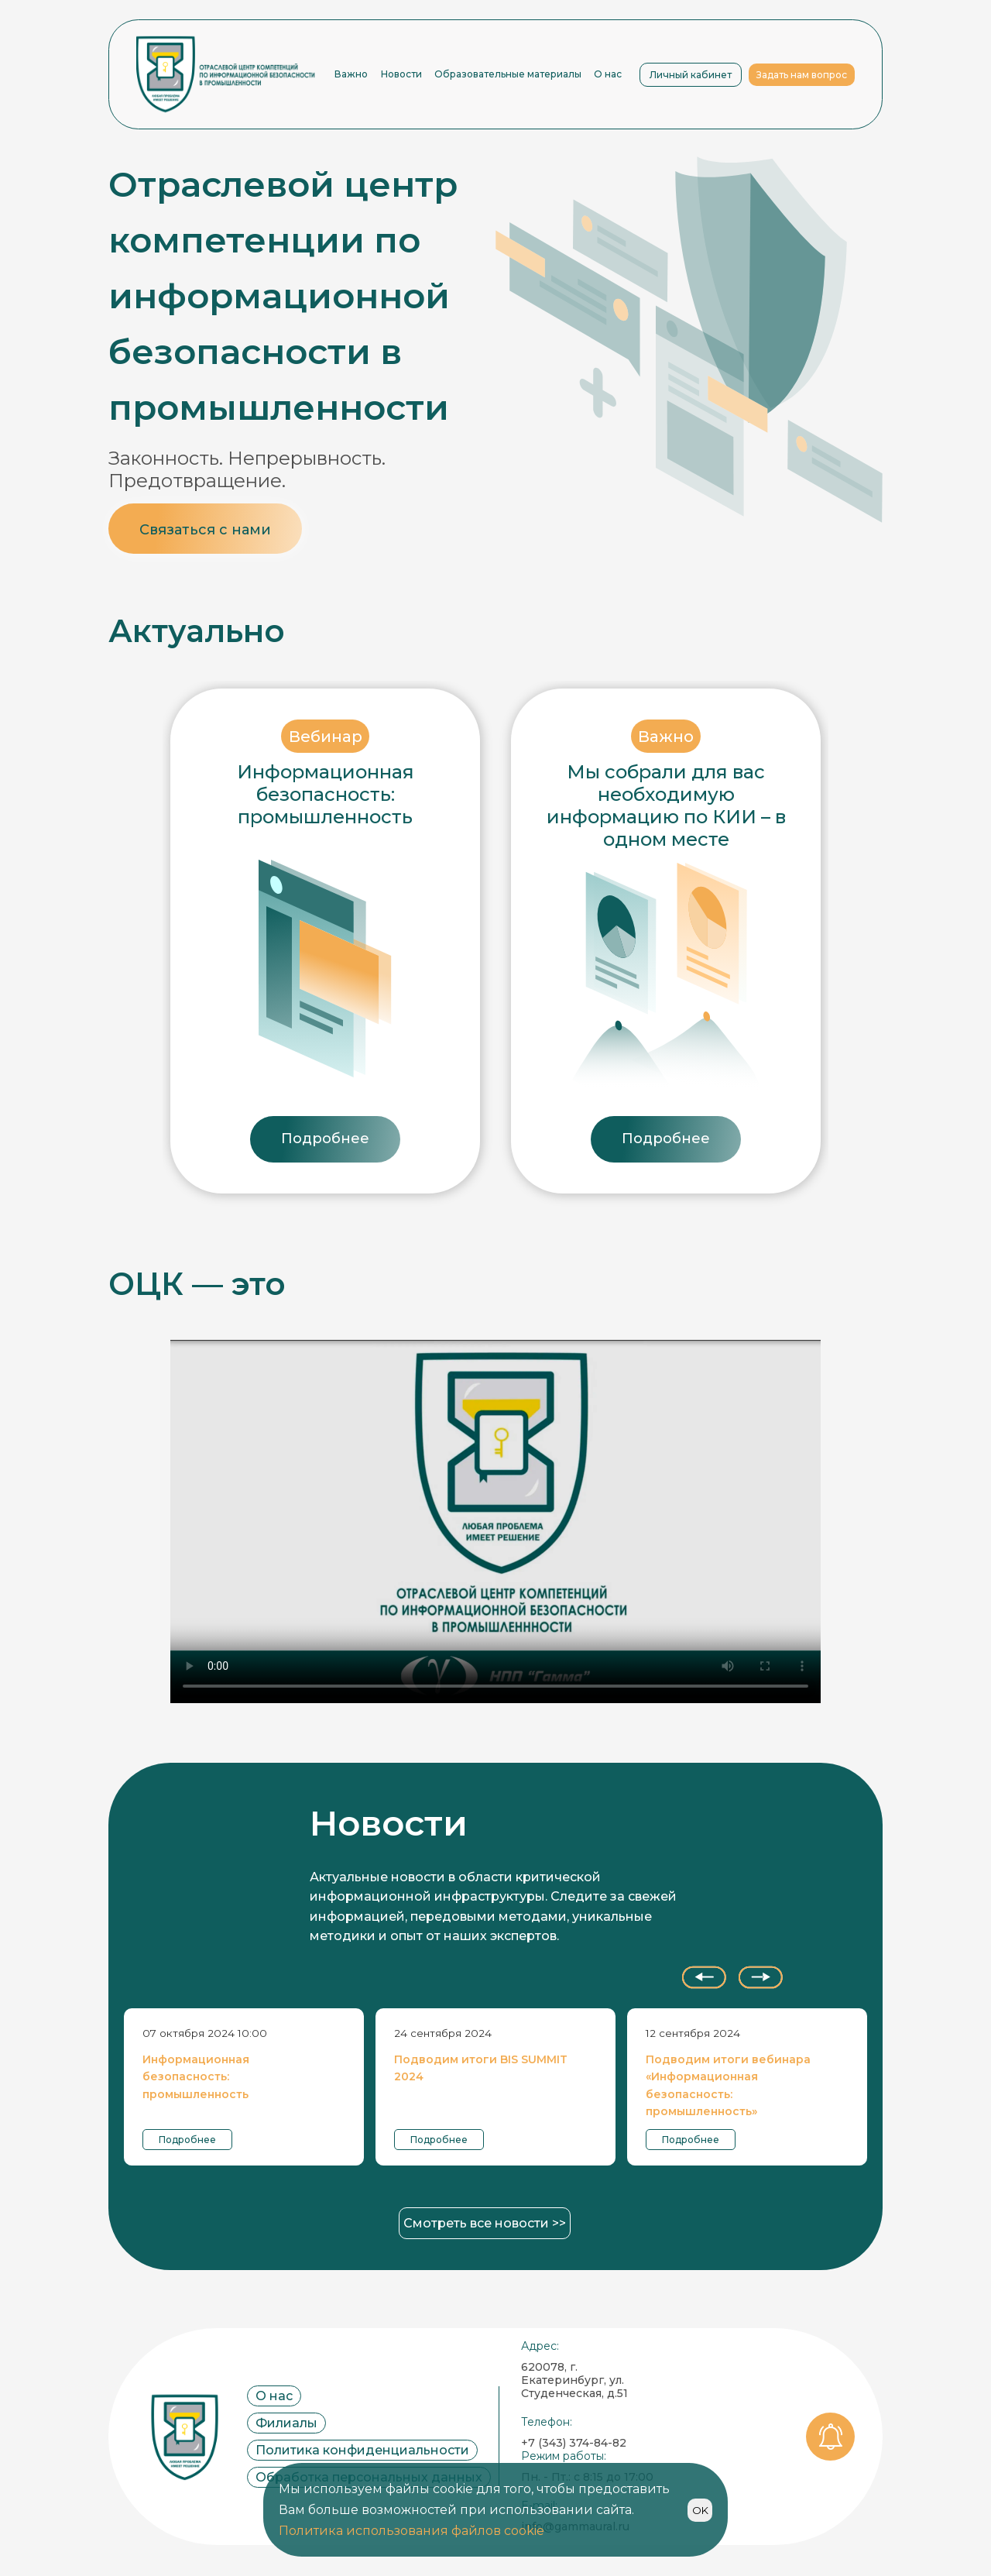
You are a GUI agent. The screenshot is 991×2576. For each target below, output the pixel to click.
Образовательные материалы (507, 74)
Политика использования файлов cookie (411, 2530)
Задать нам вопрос (801, 75)
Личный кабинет (691, 75)
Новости (401, 74)
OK (700, 2510)
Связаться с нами (205, 529)
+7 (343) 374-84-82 (573, 2443)
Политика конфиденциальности (362, 2450)
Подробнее (325, 1138)
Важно (351, 74)
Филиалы (286, 2423)
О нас (608, 74)
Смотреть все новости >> (484, 2223)
